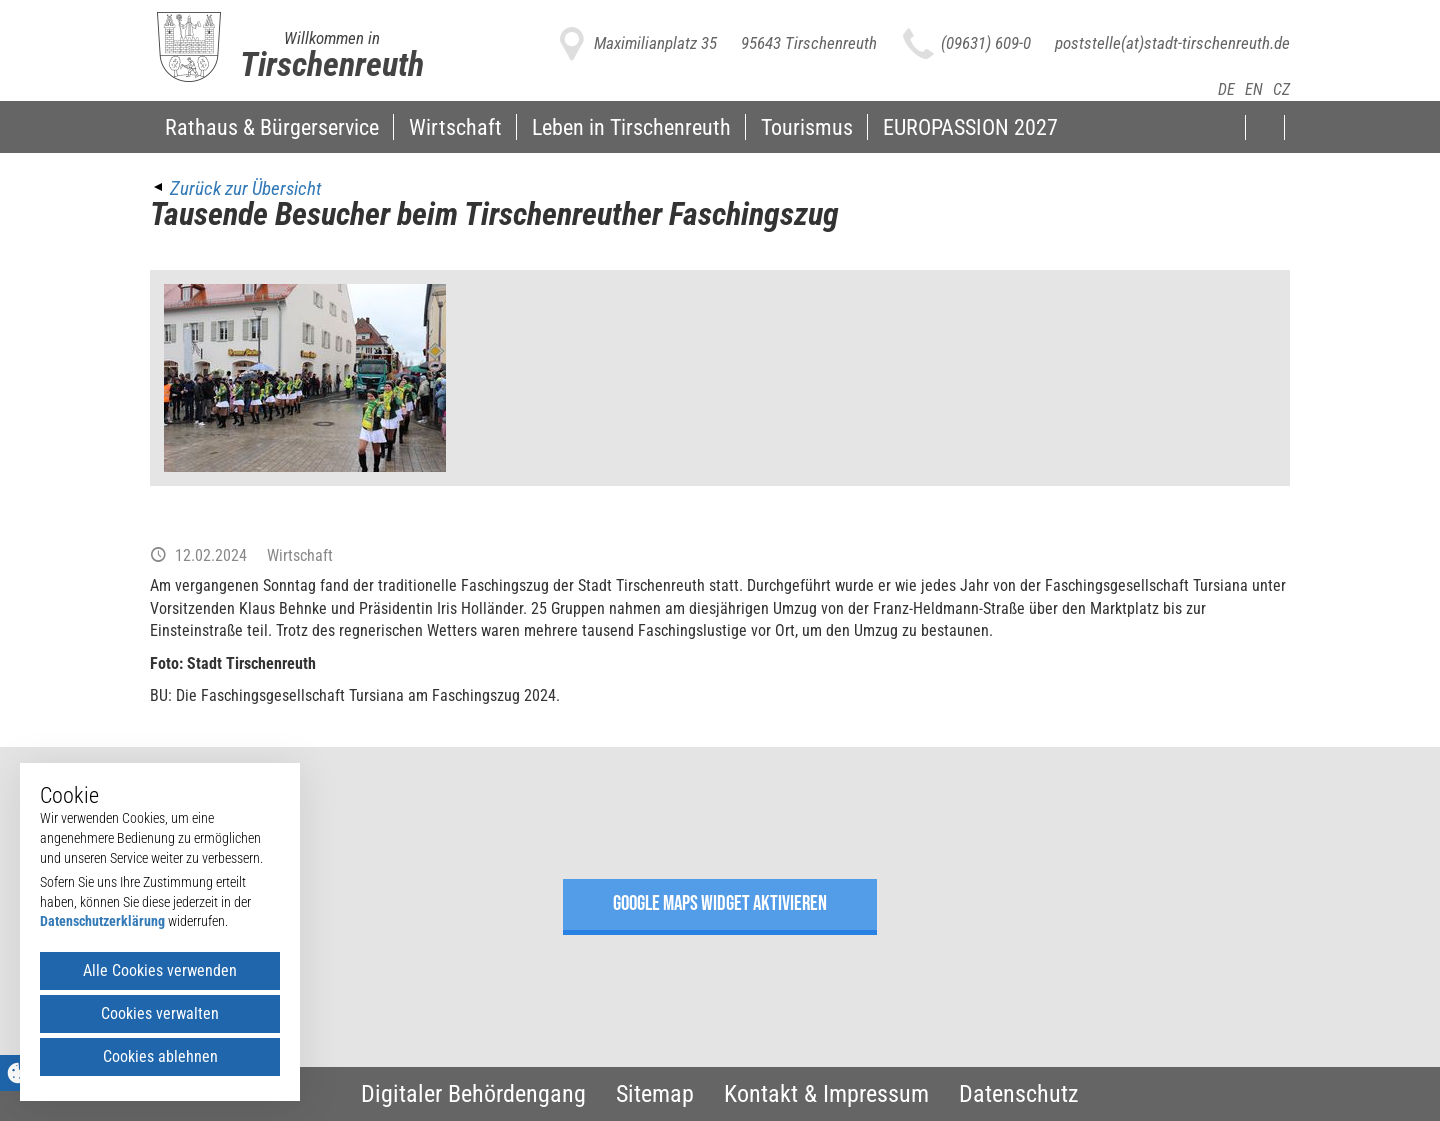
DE (1226, 89)
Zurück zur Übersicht (245, 188)
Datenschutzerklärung (102, 921)
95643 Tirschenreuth (809, 43)
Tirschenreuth (332, 64)
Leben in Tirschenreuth (631, 127)
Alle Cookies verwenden (160, 970)
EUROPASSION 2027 (970, 127)
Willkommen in (332, 38)
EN (1254, 89)
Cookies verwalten (160, 1013)
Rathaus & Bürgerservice (272, 127)
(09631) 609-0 (986, 43)
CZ (1281, 89)
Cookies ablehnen (160, 1056)
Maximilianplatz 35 (655, 43)
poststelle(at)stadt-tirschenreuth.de (1172, 43)
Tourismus (807, 127)
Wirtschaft (455, 127)
